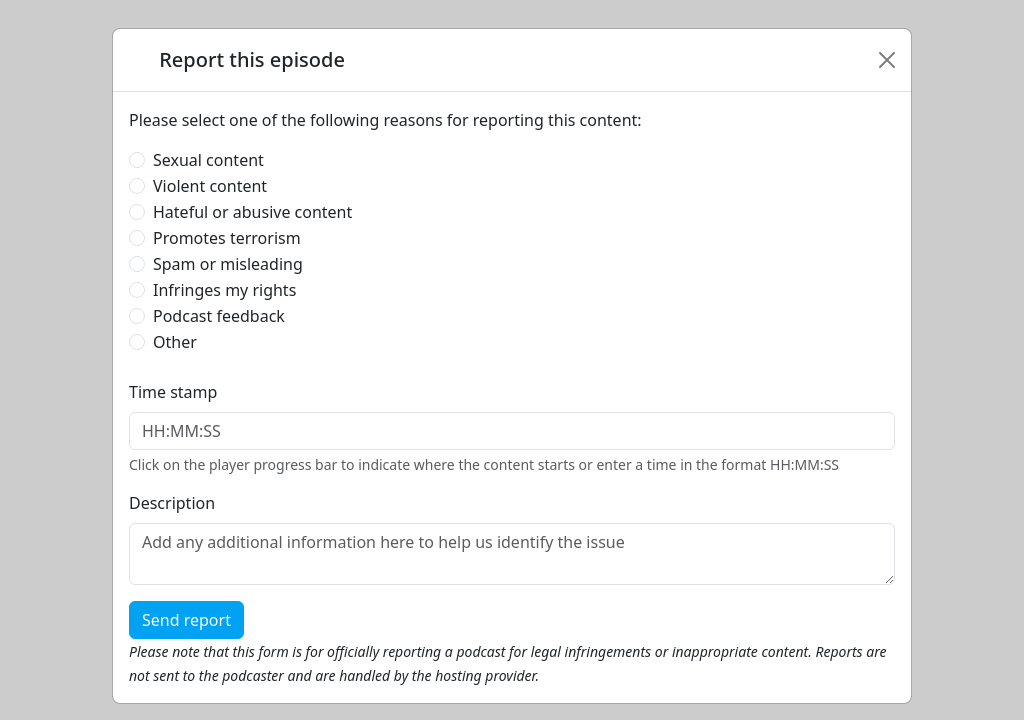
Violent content (210, 186)
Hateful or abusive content (252, 212)
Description (172, 503)
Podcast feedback (219, 316)
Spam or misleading (228, 264)
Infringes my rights (224, 290)
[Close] (887, 60)
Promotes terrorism (227, 238)
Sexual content (208, 160)
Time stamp (173, 392)
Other (175, 342)
